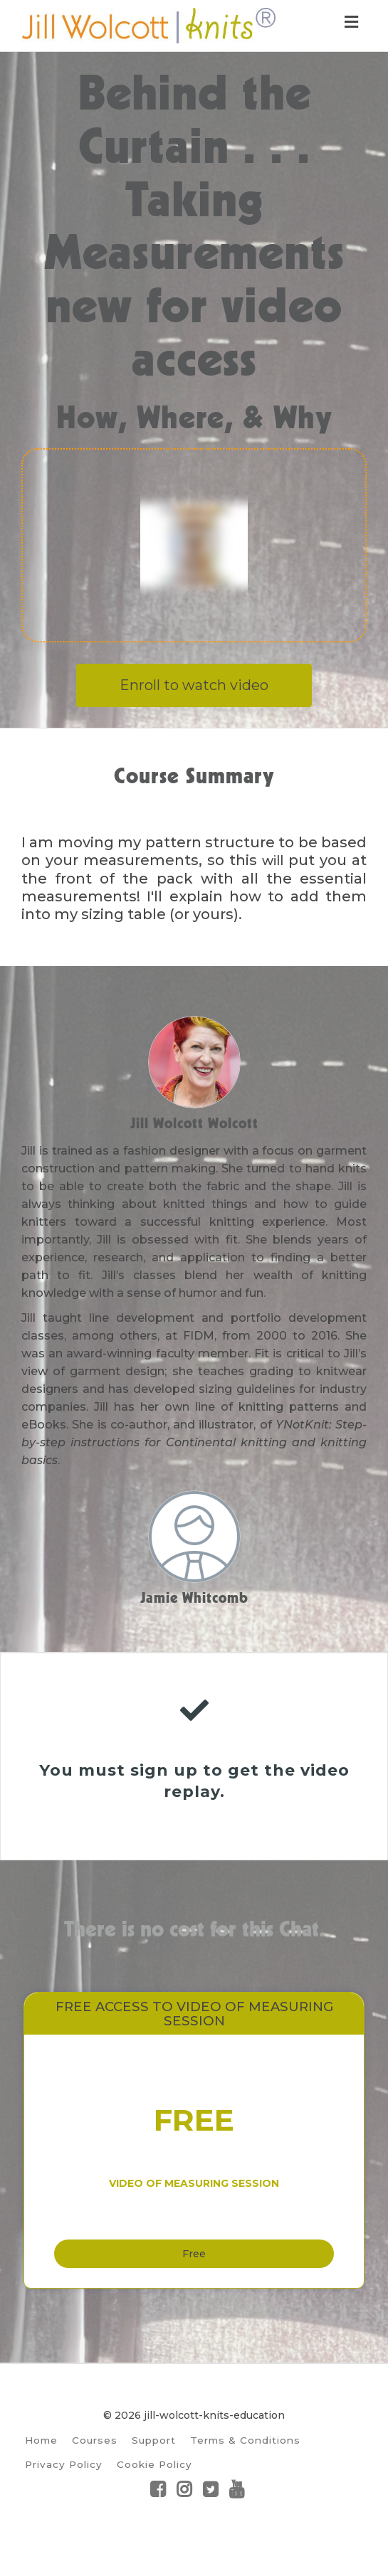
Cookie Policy (154, 2495)
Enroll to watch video (194, 685)
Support (154, 2471)
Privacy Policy (64, 2495)
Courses (94, 2471)
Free (194, 2276)
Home (41, 2471)
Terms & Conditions (245, 2471)
